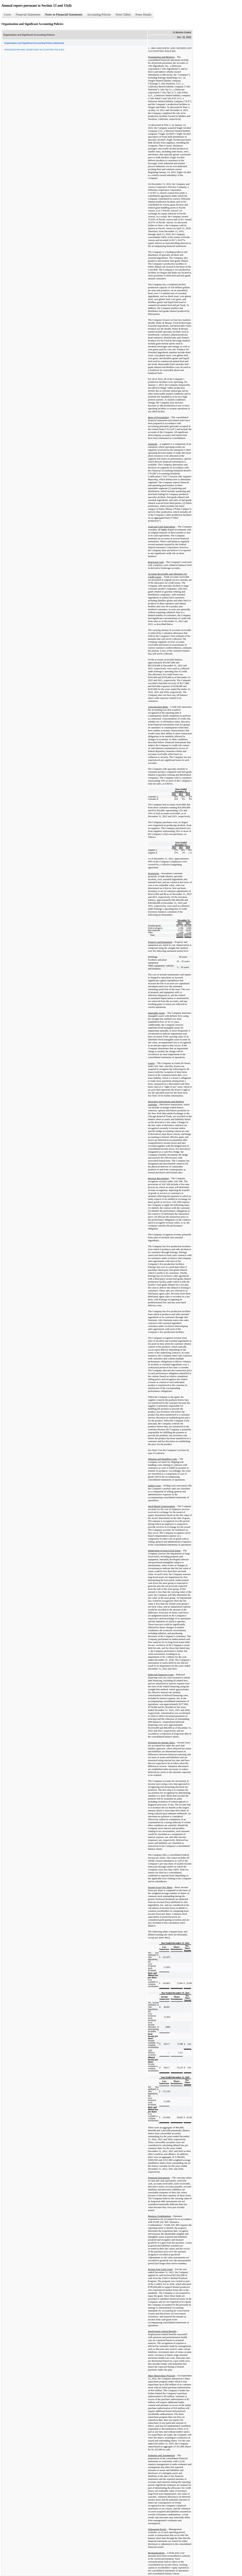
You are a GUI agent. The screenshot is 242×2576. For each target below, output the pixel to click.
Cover (7, 14)
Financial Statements (28, 14)
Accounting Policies (99, 14)
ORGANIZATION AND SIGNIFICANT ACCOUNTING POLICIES (34, 50)
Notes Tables (123, 14)
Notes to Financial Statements (63, 14)
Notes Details (143, 14)
